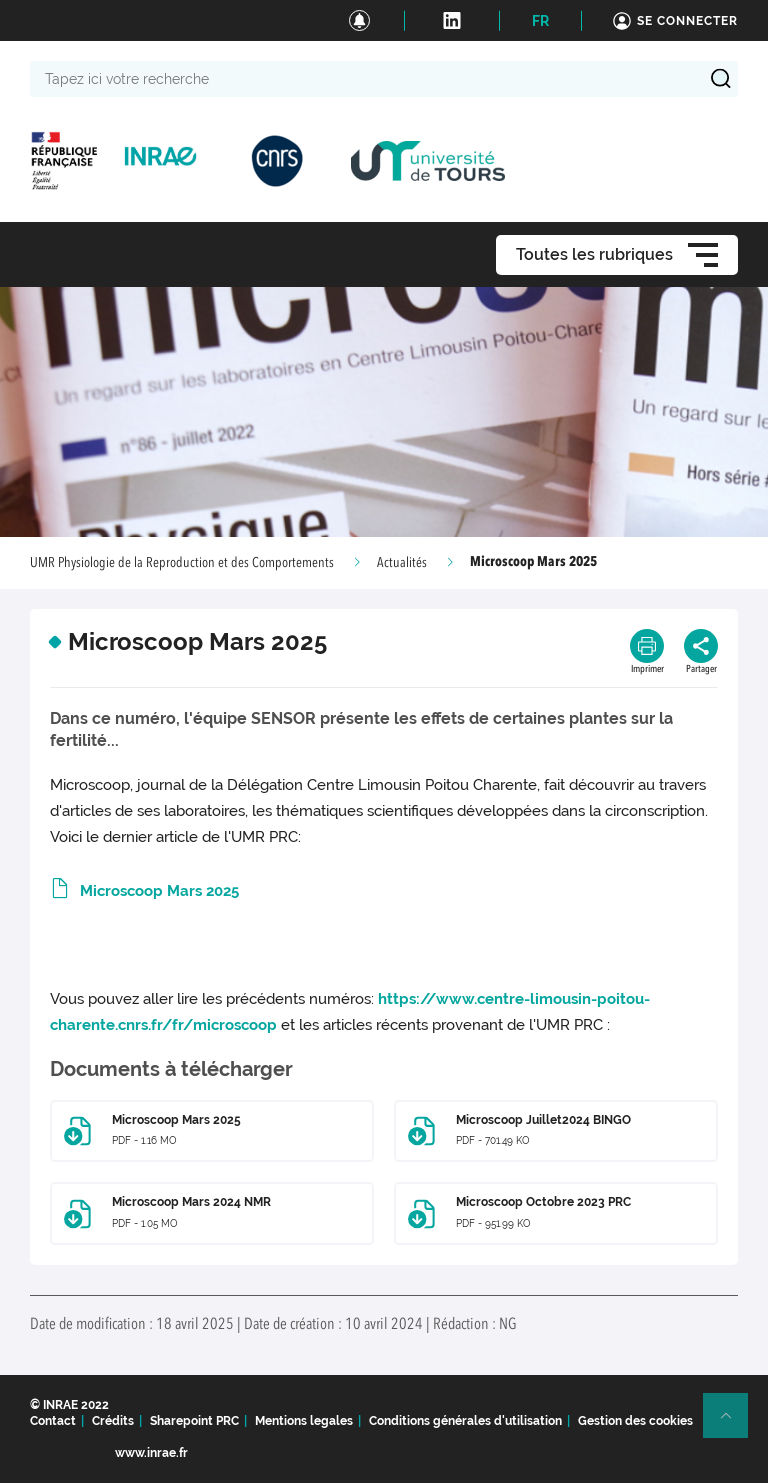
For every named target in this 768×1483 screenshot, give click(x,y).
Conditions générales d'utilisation (465, 1421)
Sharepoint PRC (194, 1421)
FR (540, 21)
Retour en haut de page (734, 1424)
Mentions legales (304, 1421)
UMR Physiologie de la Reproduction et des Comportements (182, 563)
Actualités (402, 563)
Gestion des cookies (635, 1421)
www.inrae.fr (151, 1453)
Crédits (113, 1421)
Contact (53, 1421)
